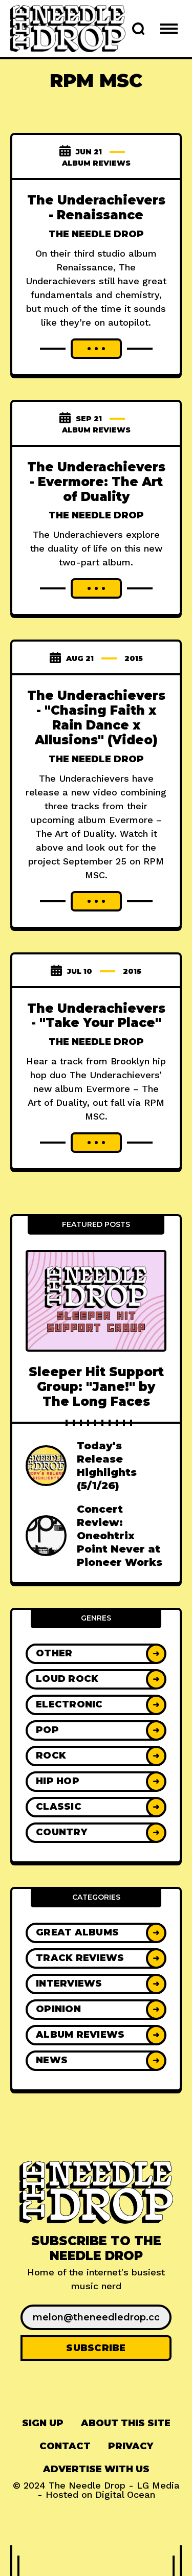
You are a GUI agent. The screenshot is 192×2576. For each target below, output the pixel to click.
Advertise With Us (96, 2469)
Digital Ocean (125, 2494)
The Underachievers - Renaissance (96, 207)
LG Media (158, 2485)
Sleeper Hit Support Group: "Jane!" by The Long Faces (96, 1386)
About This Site (125, 2423)
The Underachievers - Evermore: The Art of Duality (96, 482)
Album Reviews (96, 163)
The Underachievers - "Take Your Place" (96, 1016)
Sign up (42, 2423)
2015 (133, 658)
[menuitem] (42, 2423)
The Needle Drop (96, 234)
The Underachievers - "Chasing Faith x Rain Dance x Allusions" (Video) (96, 717)
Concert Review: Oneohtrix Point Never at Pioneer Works (119, 1535)
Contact (65, 2446)
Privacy (130, 2446)
